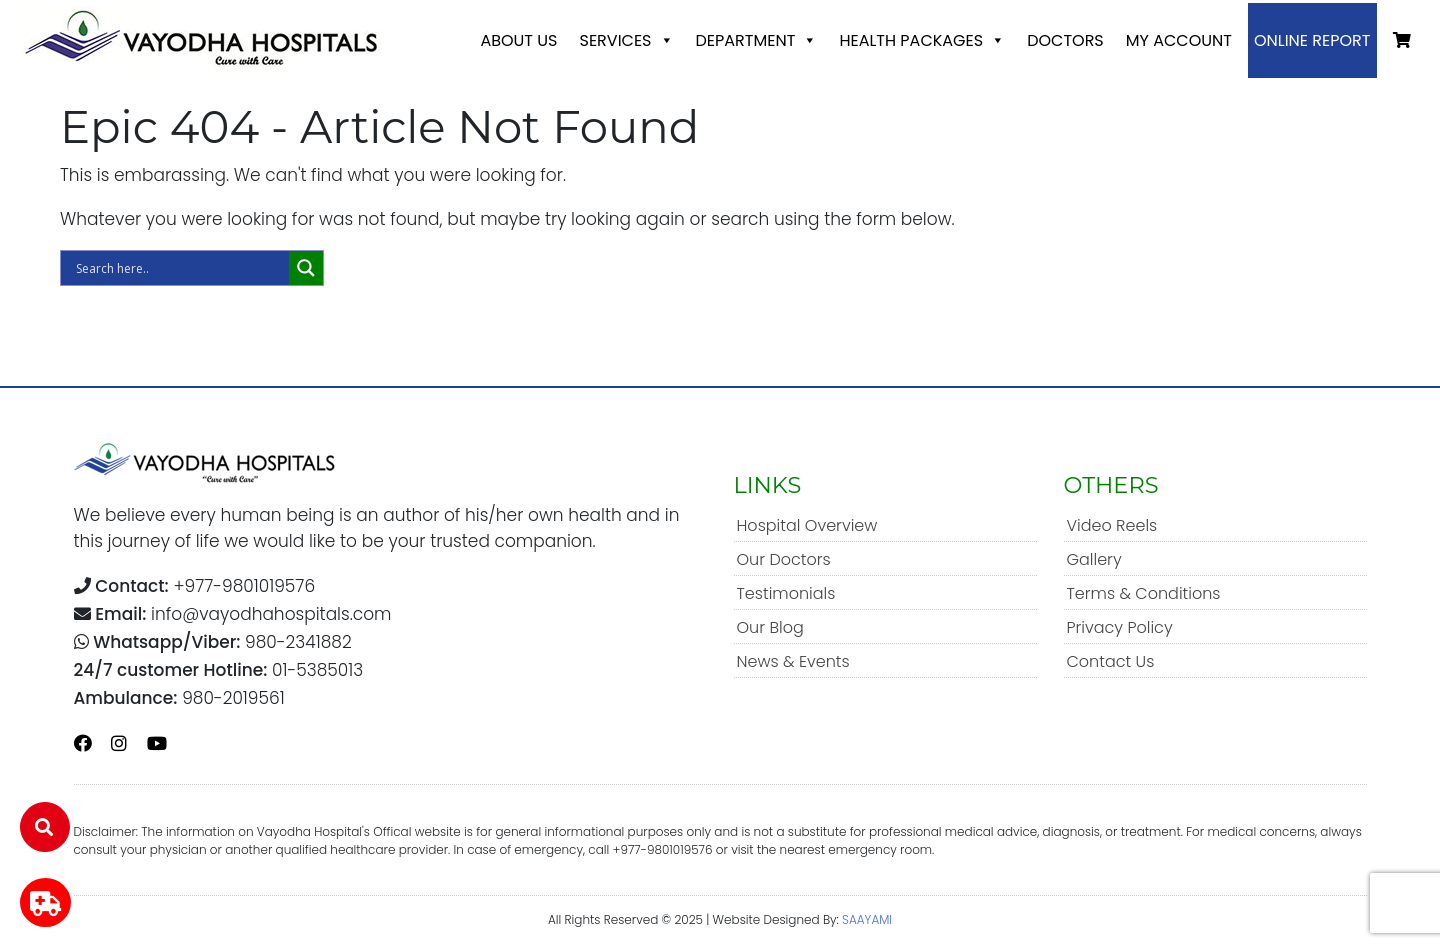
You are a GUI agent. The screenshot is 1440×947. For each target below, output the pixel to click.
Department (757, 40)
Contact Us (1111, 661)
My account (1179, 40)
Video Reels (1112, 525)
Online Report (1312, 40)
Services (626, 40)
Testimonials (786, 593)
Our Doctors (784, 559)
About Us (518, 40)
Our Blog (770, 627)
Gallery (1094, 559)
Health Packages (922, 40)
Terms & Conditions (1144, 593)
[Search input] (180, 268)
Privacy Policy (1120, 627)
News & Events (793, 661)
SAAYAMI (867, 919)
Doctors (1065, 40)
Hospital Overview (807, 525)
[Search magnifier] (306, 268)
